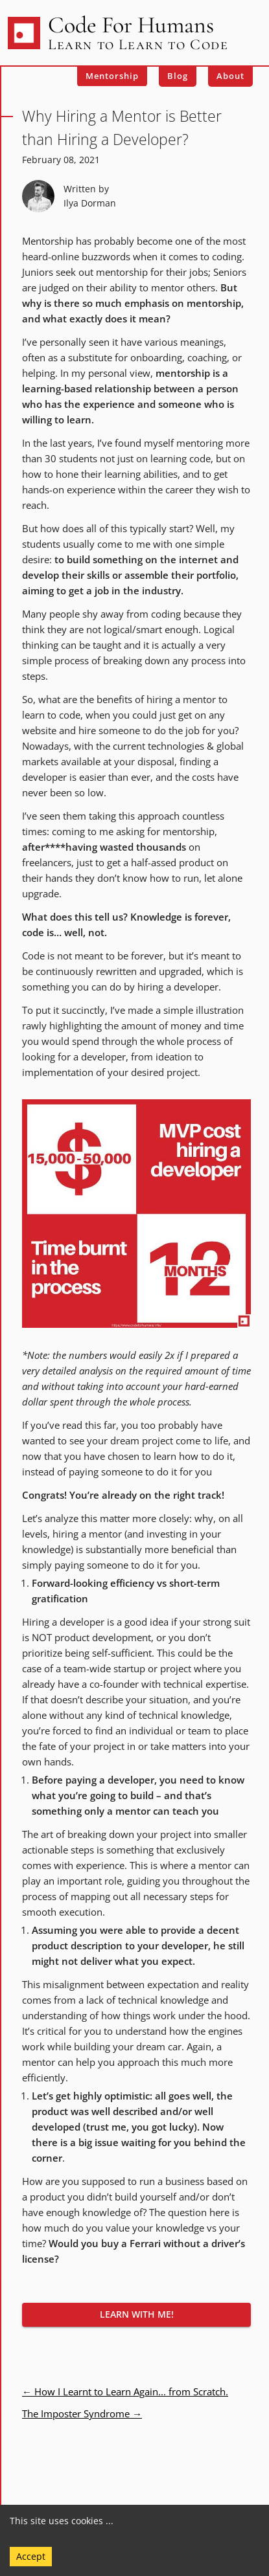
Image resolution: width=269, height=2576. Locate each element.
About (230, 76)
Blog (177, 76)
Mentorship (112, 76)
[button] (136, 2315)
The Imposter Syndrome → (82, 2413)
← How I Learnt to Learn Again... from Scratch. (125, 2391)
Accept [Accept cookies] (30, 2556)
